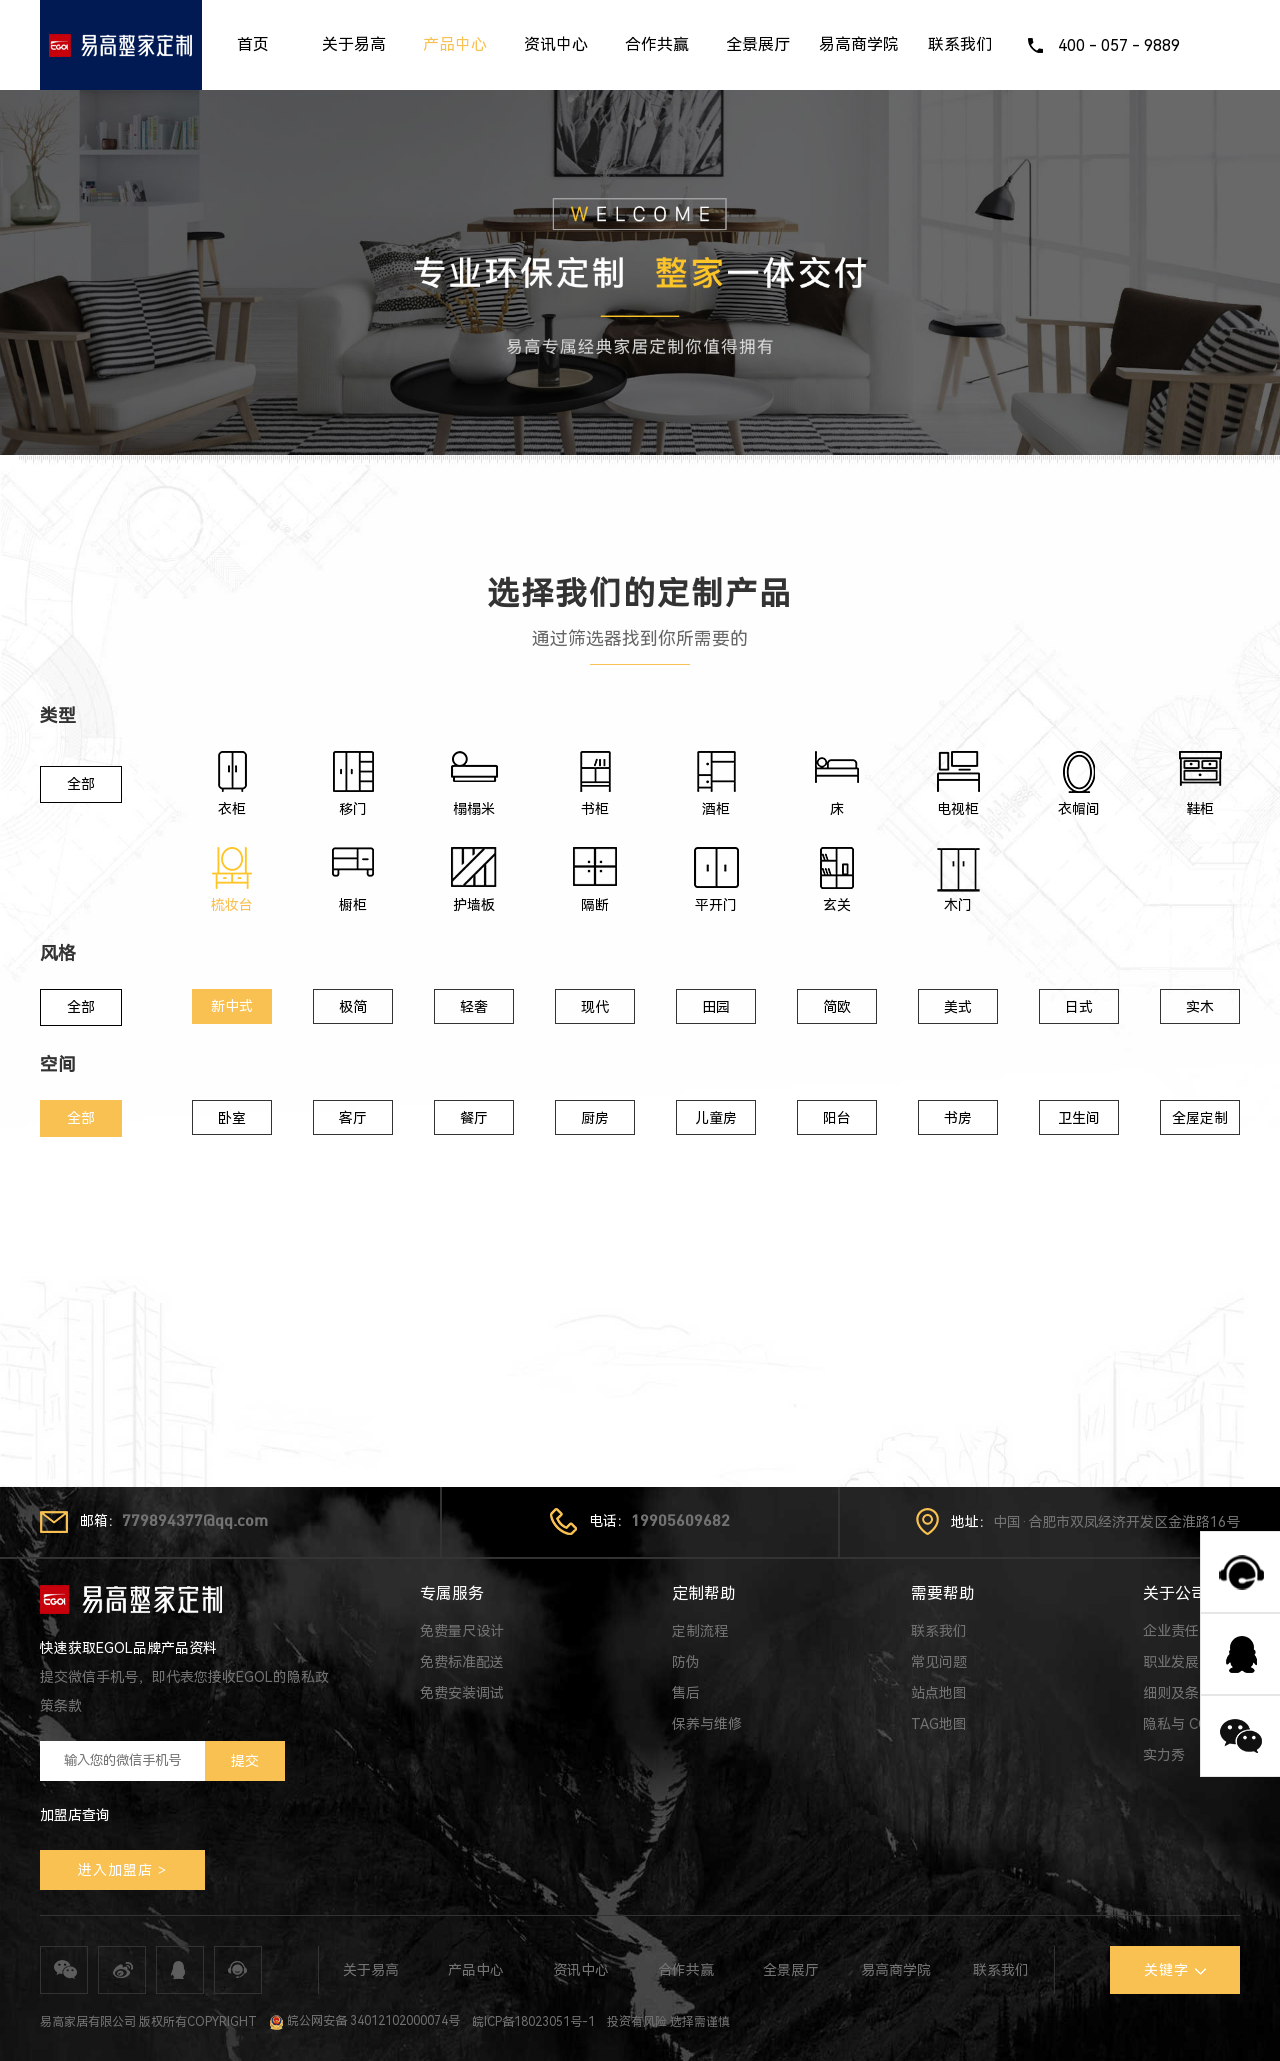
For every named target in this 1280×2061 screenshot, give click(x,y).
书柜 (595, 809)
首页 (253, 44)
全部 (81, 784)
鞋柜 (1200, 809)
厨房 (595, 1118)
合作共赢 (657, 44)
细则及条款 (1178, 1693)
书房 (958, 1118)
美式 (958, 1007)
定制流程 (700, 1631)
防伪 (686, 1662)
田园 (716, 1007)
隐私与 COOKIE (1191, 1724)
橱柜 (353, 905)
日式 (1079, 1007)
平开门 (716, 905)
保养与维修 (707, 1724)
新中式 (232, 1006)
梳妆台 (232, 905)
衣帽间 (1079, 809)
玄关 (837, 905)
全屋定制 (1200, 1118)
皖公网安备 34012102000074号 (364, 2021)
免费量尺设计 (462, 1631)
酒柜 (716, 809)
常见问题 (939, 1662)
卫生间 (1079, 1118)
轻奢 (474, 1007)
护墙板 (474, 905)
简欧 (837, 1007)
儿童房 (716, 1118)
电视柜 (958, 809)
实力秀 (1164, 1755)
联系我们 (960, 44)
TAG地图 (939, 1724)
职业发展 (1171, 1662)
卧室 (232, 1118)
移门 (353, 809)
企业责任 (1171, 1631)
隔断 (595, 905)
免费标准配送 (462, 1662)
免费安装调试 (462, 1693)
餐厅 (474, 1118)
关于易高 (354, 44)
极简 (353, 1007)
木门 (958, 905)
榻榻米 (474, 809)
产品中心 (455, 44)
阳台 (837, 1118)
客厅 (353, 1118)
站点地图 (939, 1693)
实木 (1200, 1007)
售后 (686, 1693)
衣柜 (232, 809)
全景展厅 (758, 44)
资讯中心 (556, 44)
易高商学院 (859, 44)
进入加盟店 (115, 1870)
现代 (595, 1007)
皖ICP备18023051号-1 (533, 2021)
